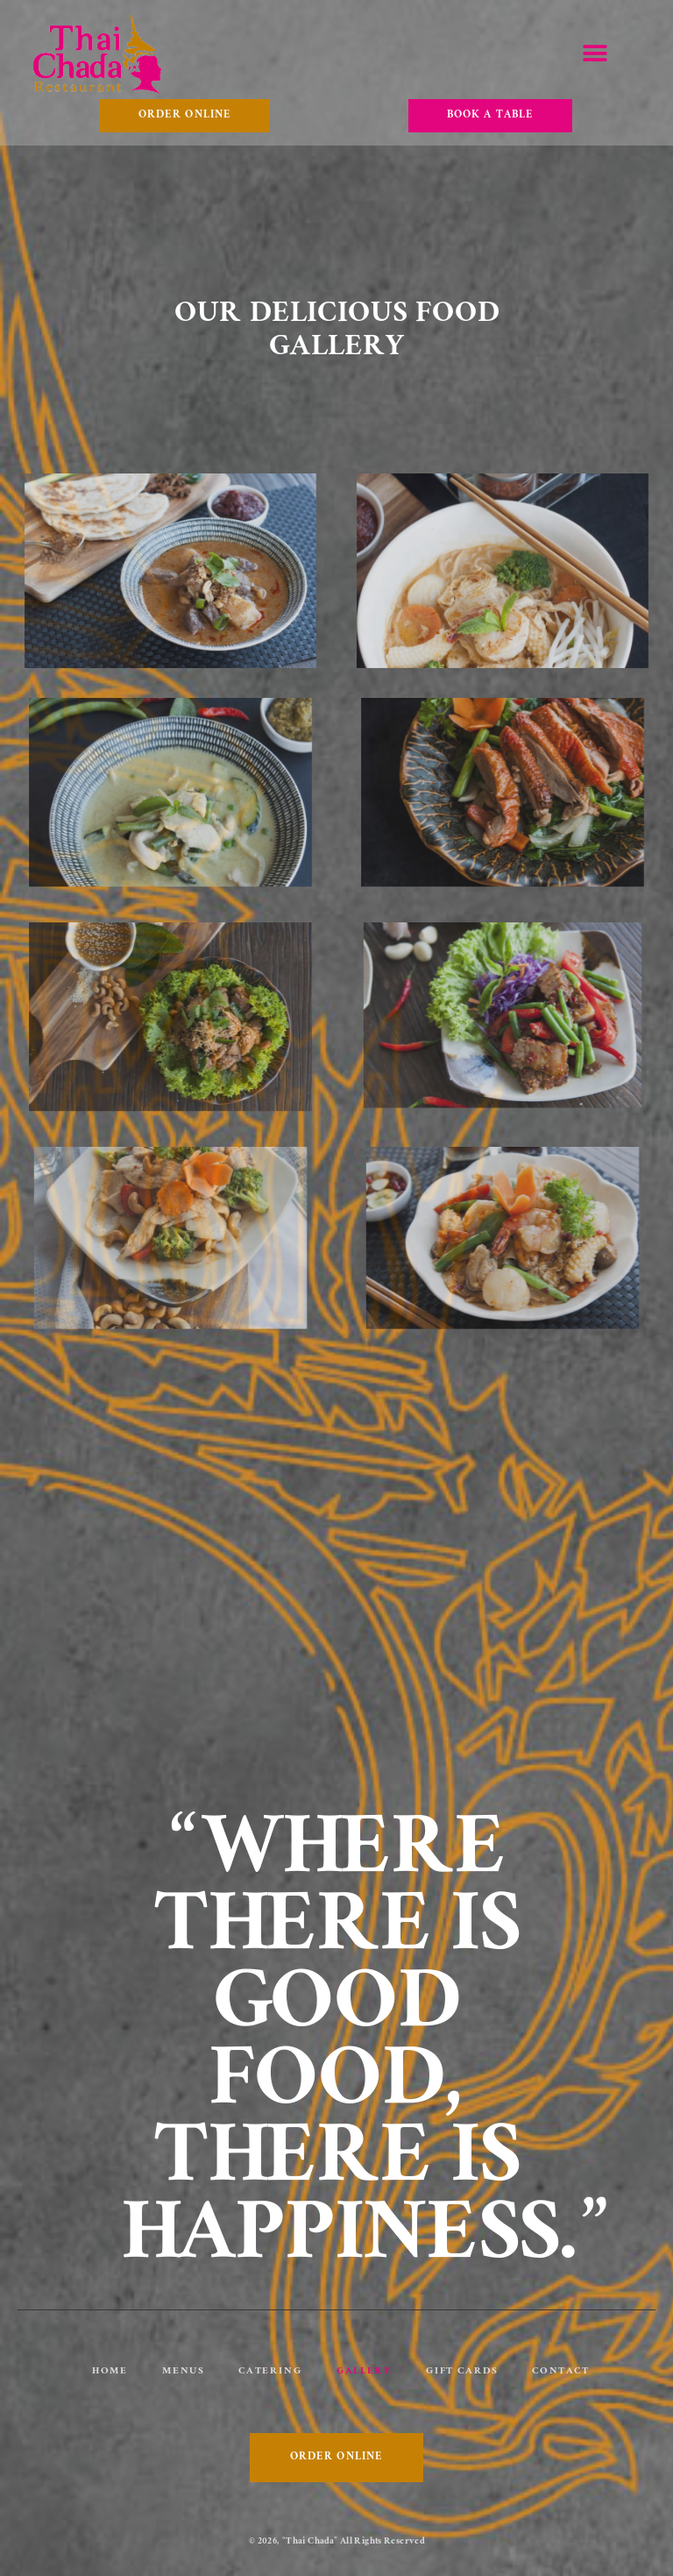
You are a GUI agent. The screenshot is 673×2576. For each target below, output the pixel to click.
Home (109, 2371)
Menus (182, 2371)
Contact (560, 2371)
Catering (269, 2371)
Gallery (363, 2371)
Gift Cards (461, 2371)
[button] (595, 54)
